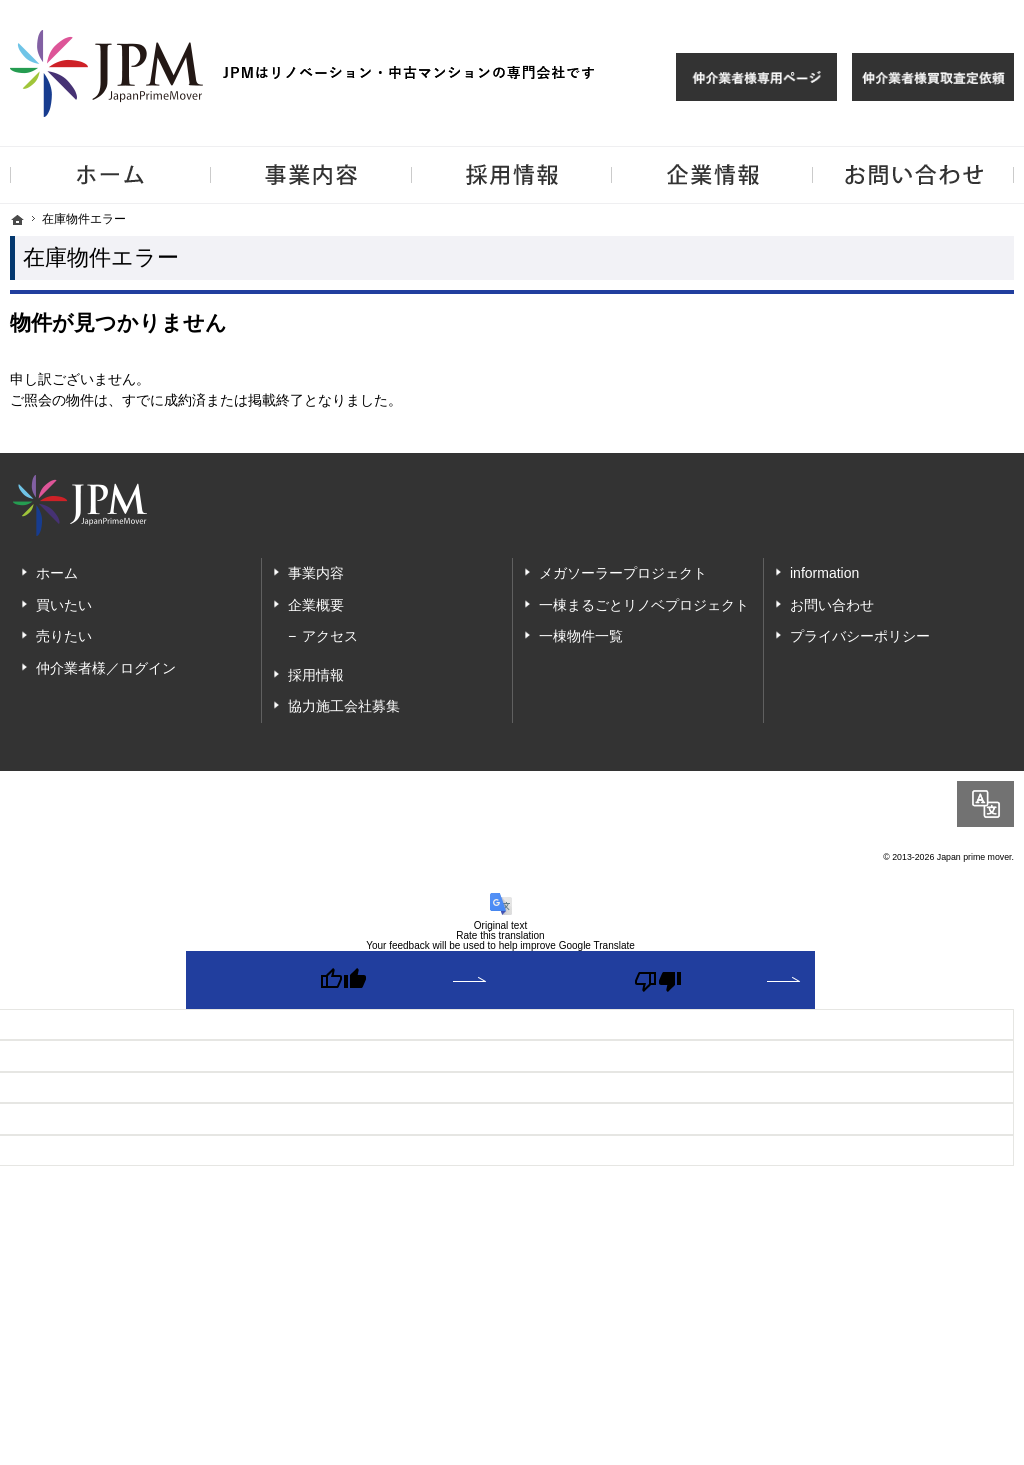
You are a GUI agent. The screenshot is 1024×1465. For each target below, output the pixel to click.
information (824, 573)
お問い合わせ (832, 605)
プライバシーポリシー (860, 636)
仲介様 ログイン (756, 77)
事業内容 (316, 573)
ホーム (57, 573)
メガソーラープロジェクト (623, 573)
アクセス (330, 636)
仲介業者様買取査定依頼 (933, 77)
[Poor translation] (658, 980)
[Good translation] (343, 980)
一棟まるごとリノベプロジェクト (644, 605)
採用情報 (316, 675)
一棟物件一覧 (581, 636)
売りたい (64, 636)
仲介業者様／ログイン (106, 668)
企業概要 (316, 605)
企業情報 (712, 175)
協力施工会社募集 (344, 706)
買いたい (64, 605)
